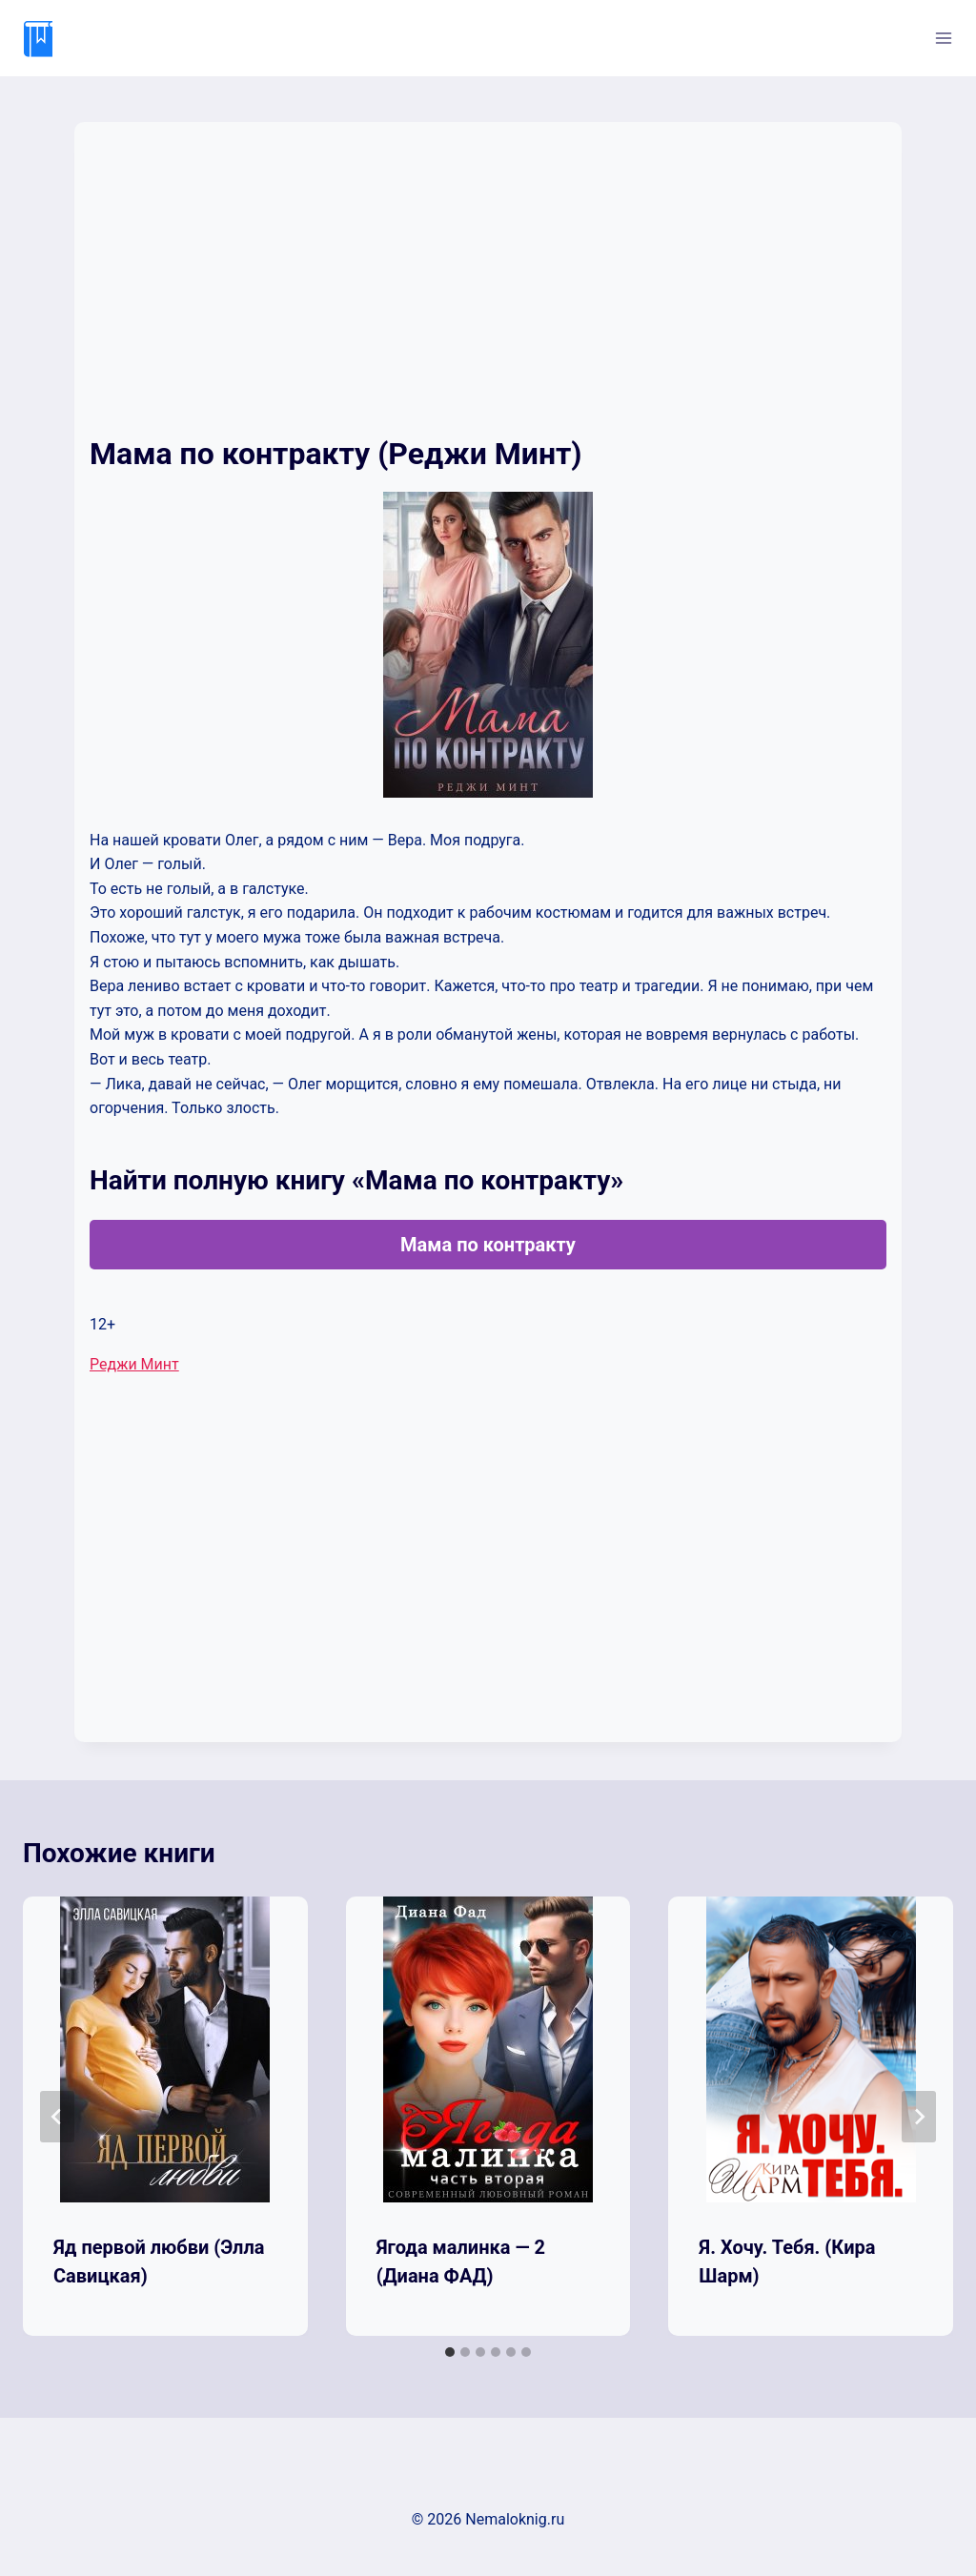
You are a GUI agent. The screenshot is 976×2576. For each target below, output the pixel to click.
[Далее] (919, 2116)
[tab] (450, 2352)
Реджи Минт (134, 1364)
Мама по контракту (488, 1244)
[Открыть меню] (943, 37)
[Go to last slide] (57, 2116)
